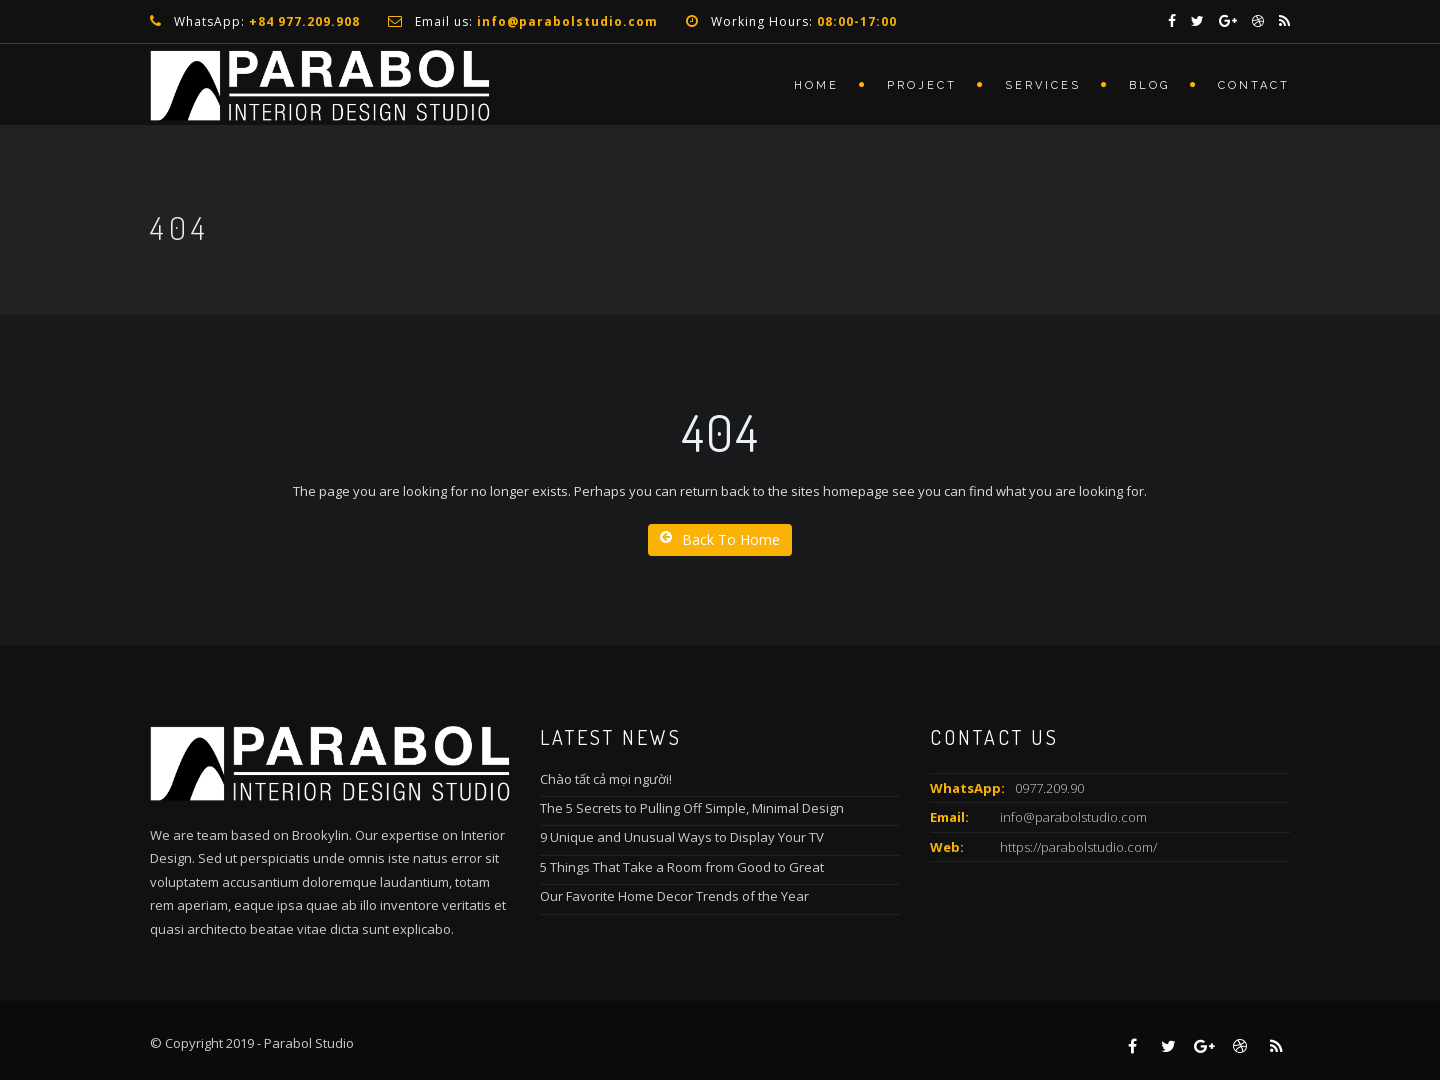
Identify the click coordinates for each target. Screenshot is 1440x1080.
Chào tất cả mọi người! (606, 779)
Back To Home (720, 539)
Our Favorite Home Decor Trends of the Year (674, 896)
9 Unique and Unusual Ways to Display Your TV (682, 837)
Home (816, 85)
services (1043, 85)
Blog (1149, 85)
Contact (1254, 85)
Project (922, 85)
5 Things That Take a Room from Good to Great (682, 867)
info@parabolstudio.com (1073, 817)
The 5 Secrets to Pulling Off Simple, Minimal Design (692, 808)
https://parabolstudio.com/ (1078, 847)
